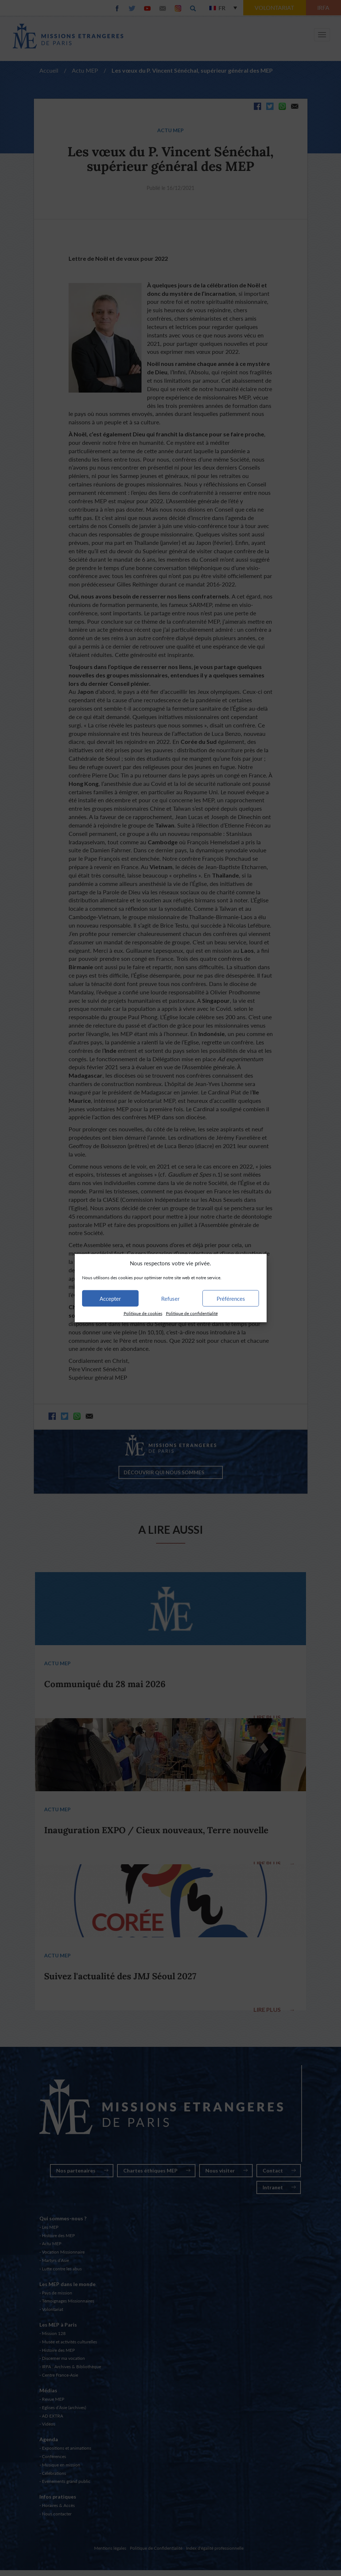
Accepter (110, 1298)
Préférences (231, 1298)
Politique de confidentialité (192, 1313)
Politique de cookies (143, 1313)
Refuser (170, 1298)
